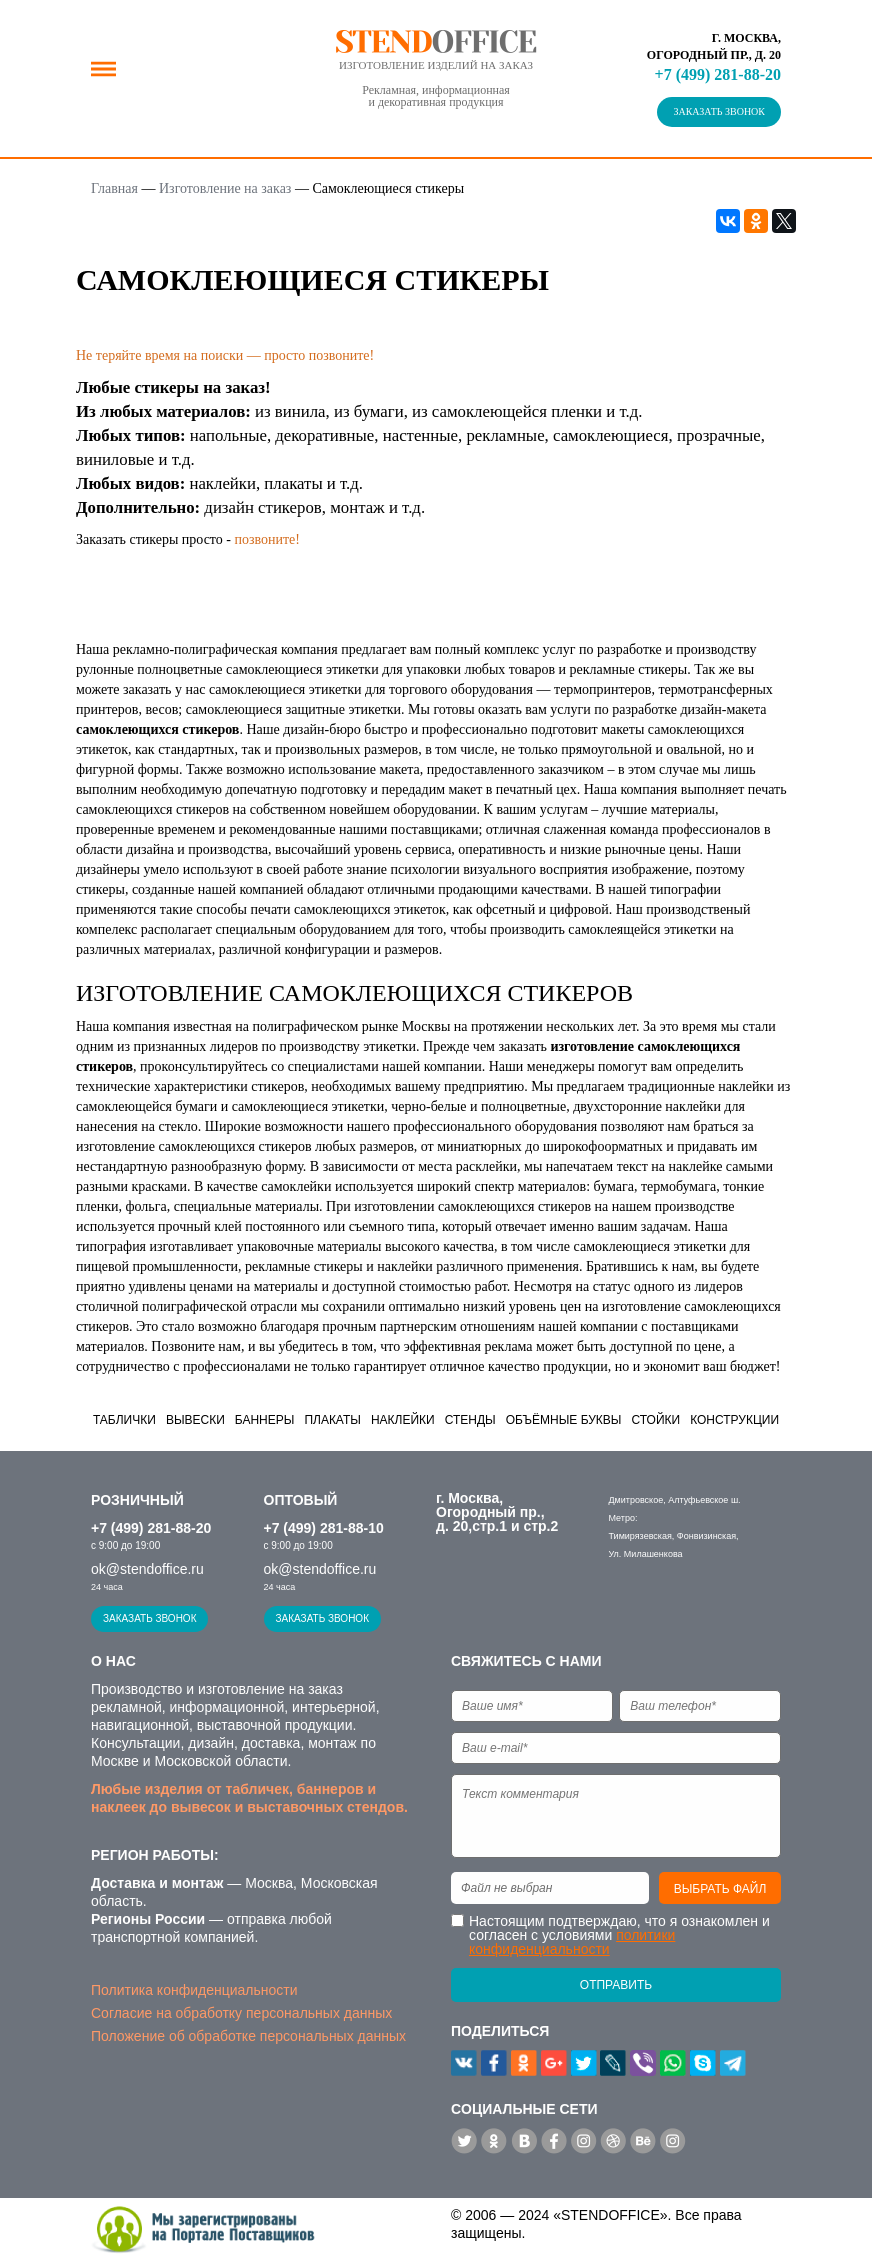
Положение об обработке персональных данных (248, 2036)
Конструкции (734, 1420)
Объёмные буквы (564, 1420)
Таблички (124, 1420)
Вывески (195, 1420)
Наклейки (403, 1420)
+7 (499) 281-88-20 (718, 74)
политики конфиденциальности (572, 1942)
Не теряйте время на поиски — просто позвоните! (225, 355)
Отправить (616, 1985)
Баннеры (265, 1420)
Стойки (655, 1420)
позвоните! (267, 539)
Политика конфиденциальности (194, 1990)
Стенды (470, 1420)
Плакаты (332, 1420)
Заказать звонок (719, 111)
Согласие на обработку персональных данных (241, 2013)
